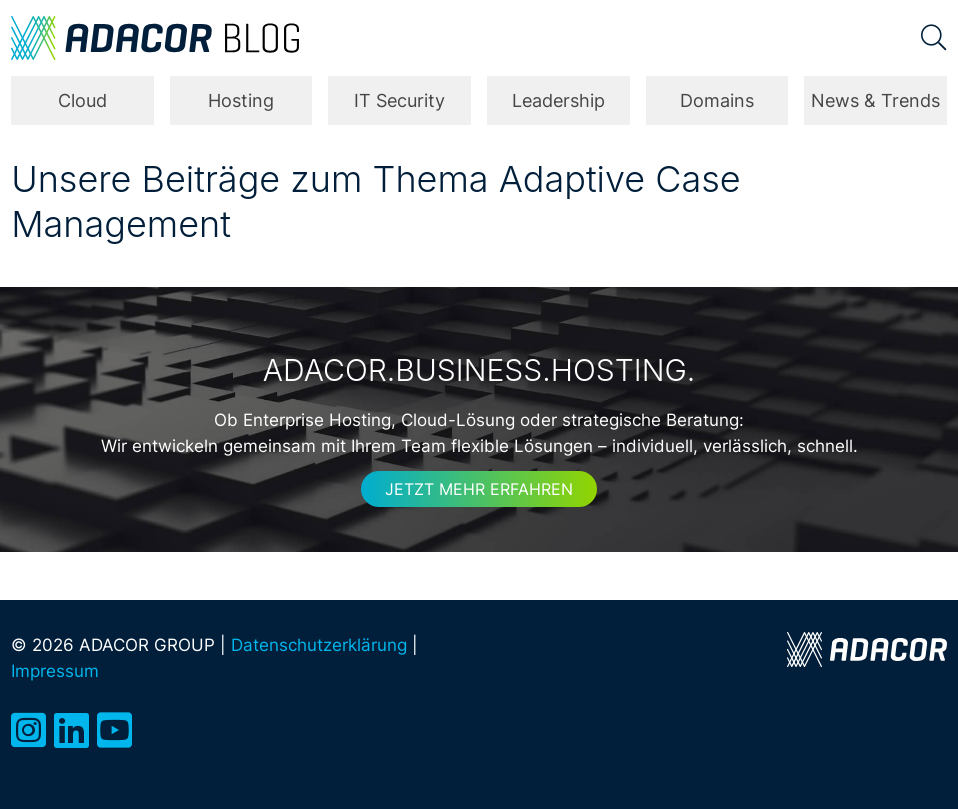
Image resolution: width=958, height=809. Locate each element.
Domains (717, 100)
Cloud (82, 100)
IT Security (399, 100)
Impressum (55, 670)
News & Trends (875, 100)
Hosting (241, 100)
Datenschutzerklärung (319, 644)
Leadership (558, 100)
